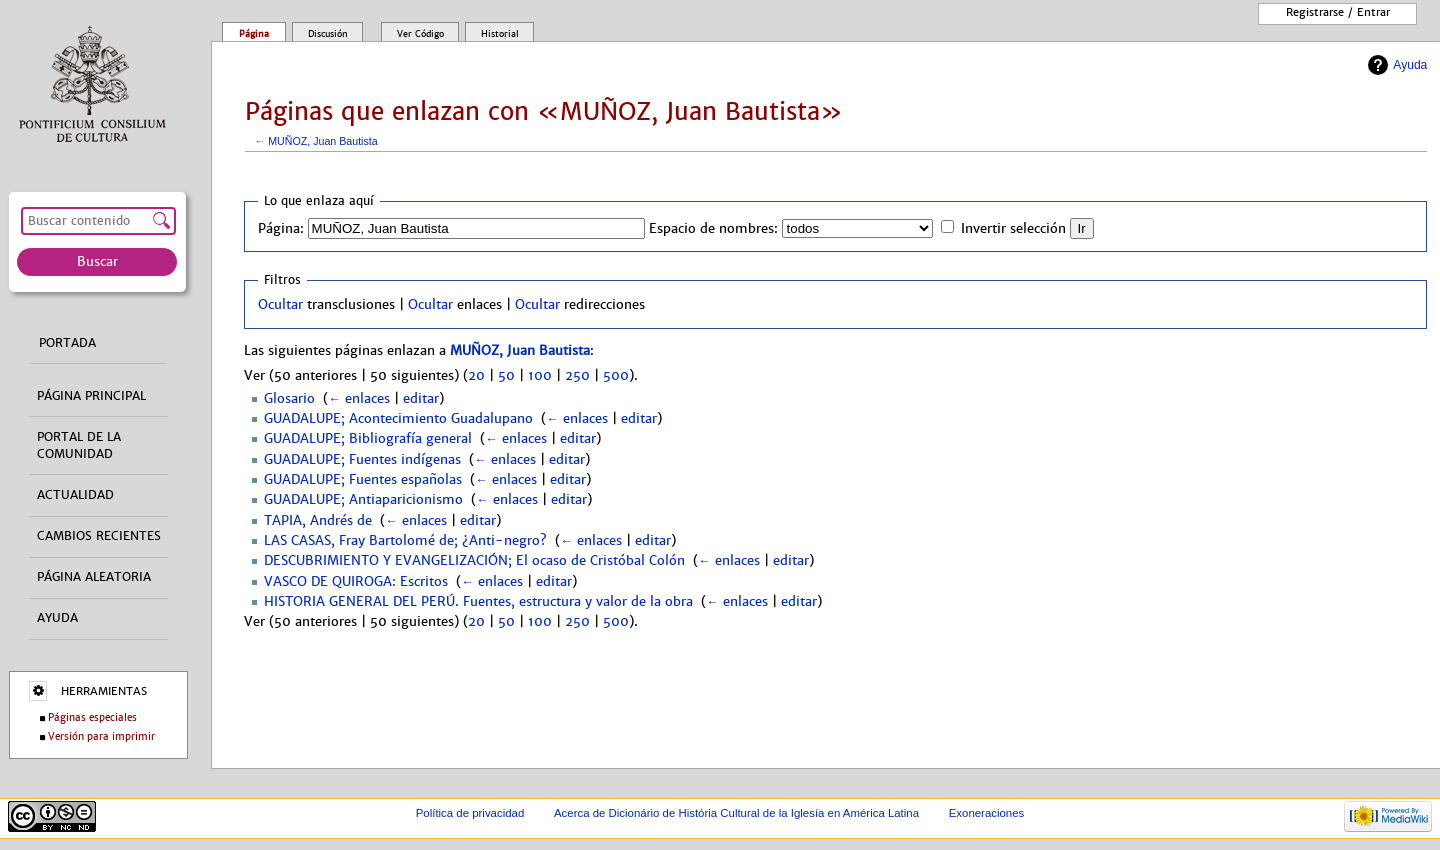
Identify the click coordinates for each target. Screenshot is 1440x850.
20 (476, 376)
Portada (67, 343)
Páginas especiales (92, 717)
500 (616, 376)
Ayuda (1410, 65)
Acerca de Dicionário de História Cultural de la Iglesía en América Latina (736, 813)
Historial (500, 34)
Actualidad (75, 495)
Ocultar (280, 305)
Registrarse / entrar (1338, 12)
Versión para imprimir (101, 736)
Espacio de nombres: (713, 229)
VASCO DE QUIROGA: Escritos (356, 582)
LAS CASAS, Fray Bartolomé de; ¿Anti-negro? (405, 541)
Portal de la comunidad (79, 445)
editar (421, 399)
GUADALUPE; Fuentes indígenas (362, 460)
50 (506, 376)
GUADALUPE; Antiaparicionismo (363, 500)
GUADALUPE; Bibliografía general (368, 439)
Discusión (328, 34)
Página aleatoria (94, 577)
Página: (281, 229)
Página (254, 34)
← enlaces (359, 399)
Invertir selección (1013, 229)
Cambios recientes (99, 536)
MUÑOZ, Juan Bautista (323, 141)
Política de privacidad (470, 813)
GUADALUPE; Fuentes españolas (363, 480)
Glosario (289, 399)
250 (577, 376)
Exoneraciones (987, 813)
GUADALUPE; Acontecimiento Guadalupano (398, 419)
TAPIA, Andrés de (318, 521)
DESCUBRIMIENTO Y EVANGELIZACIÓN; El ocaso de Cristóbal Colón (474, 561)
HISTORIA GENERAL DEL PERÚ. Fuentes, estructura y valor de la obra (478, 602)
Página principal (91, 396)
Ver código (420, 34)
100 (540, 376)
